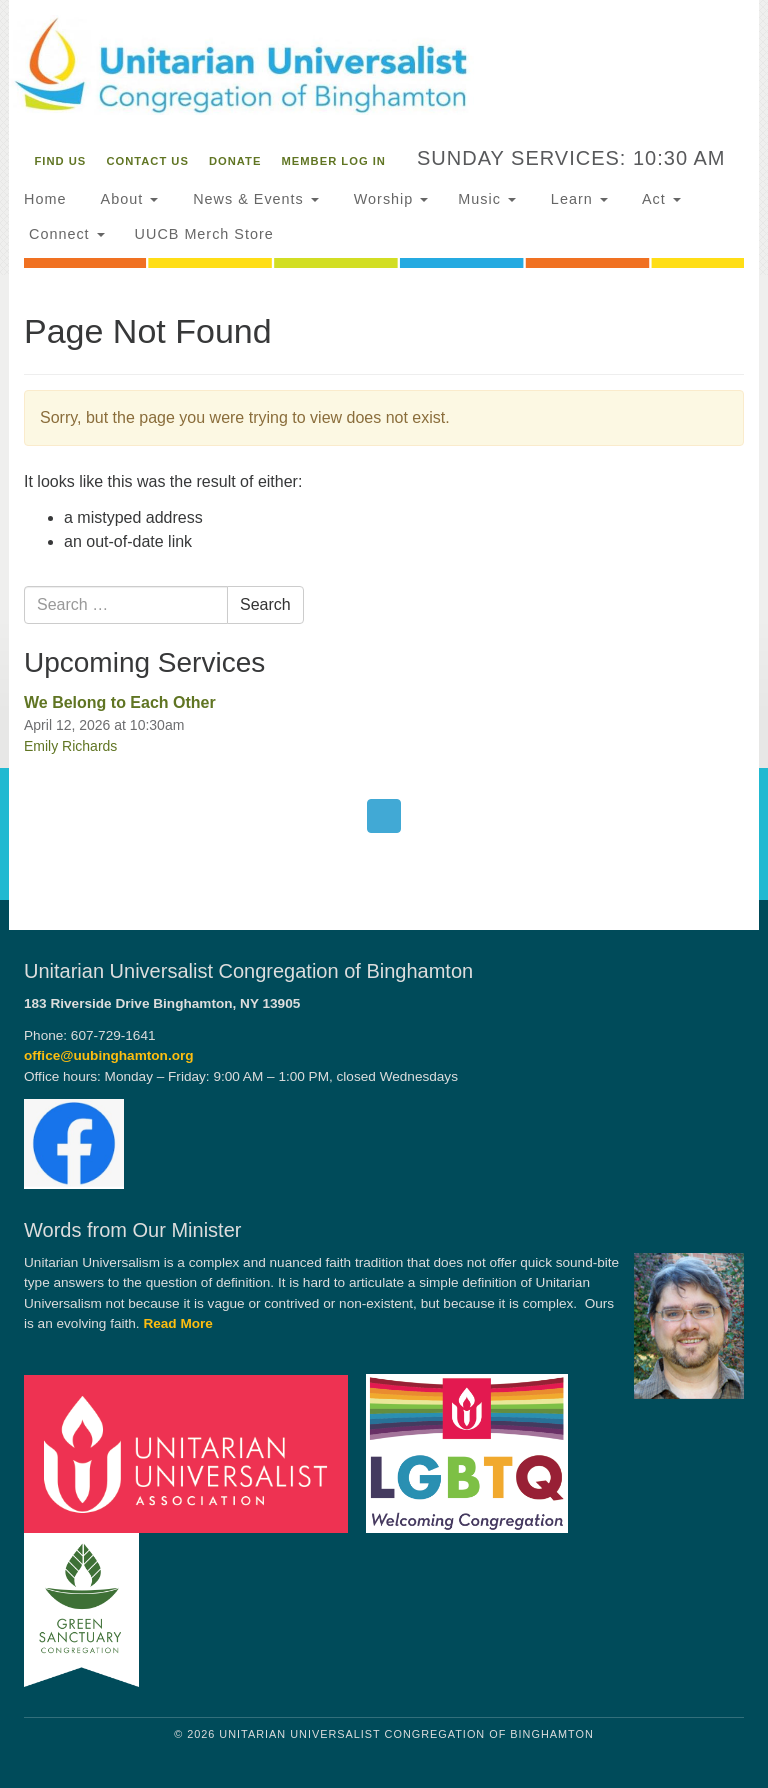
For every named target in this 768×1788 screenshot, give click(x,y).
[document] (384, 587)
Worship (389, 199)
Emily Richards (70, 746)
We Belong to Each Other (120, 702)
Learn (577, 199)
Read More (178, 1323)
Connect (64, 234)
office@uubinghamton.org (109, 1055)
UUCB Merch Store (204, 234)
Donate (235, 161)
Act (659, 199)
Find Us (61, 161)
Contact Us (147, 161)
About (127, 199)
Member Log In (334, 161)
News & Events (253, 199)
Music (487, 199)
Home (45, 199)
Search (265, 604)
